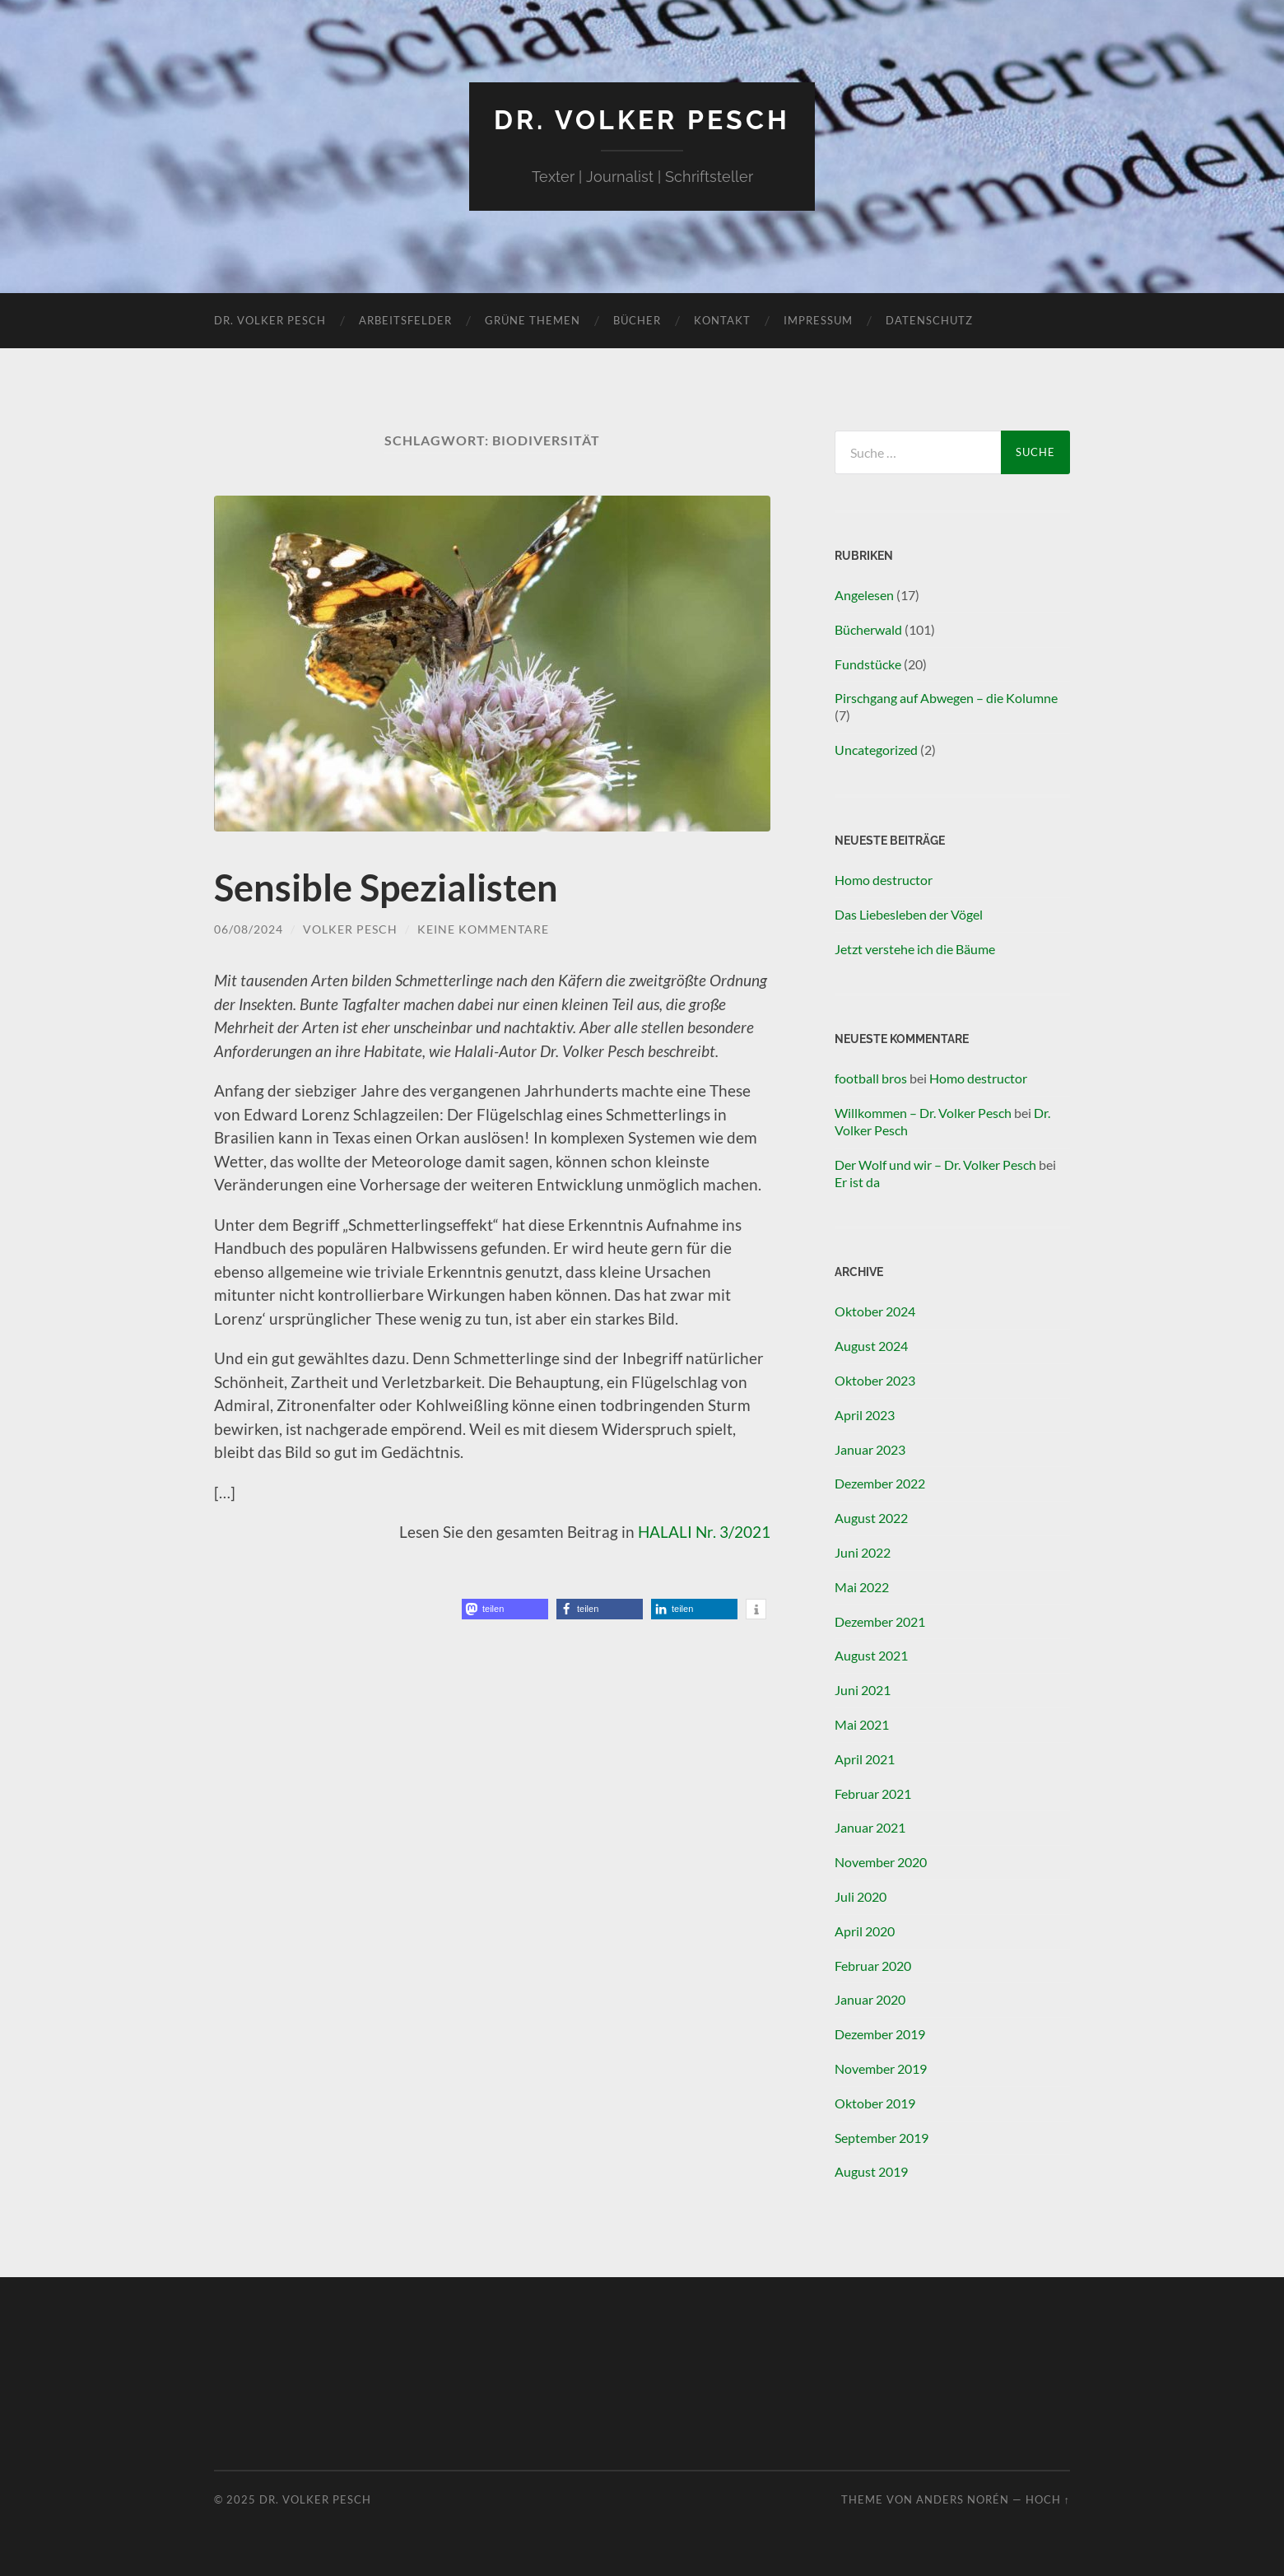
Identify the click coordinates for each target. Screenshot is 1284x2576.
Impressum (818, 320)
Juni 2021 (863, 1690)
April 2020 (865, 1931)
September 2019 (881, 2137)
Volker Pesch (350, 929)
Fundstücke (868, 664)
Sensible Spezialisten (386, 887)
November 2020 (881, 1862)
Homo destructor (884, 879)
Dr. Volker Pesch (642, 120)
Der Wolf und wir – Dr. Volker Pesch (935, 1164)
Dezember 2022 (880, 1483)
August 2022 (871, 1518)
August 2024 (871, 1345)
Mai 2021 (862, 1724)
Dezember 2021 (880, 1621)
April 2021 (865, 1759)
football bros (871, 1078)
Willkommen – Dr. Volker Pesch (923, 1112)
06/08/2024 (248, 929)
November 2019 (881, 2068)
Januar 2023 (870, 1449)
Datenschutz (929, 320)
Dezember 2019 (880, 2034)
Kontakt (722, 320)
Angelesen (864, 595)
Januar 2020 (870, 1999)
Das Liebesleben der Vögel (909, 914)
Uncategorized (876, 749)
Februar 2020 (873, 1965)
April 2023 (865, 1415)
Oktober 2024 (875, 1311)
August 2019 (871, 2171)
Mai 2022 (862, 1587)
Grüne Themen (532, 320)
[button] (505, 1609)
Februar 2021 (873, 1793)
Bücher (637, 320)
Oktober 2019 (875, 2103)
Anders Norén (962, 2499)
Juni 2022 (863, 1552)
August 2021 (871, 1655)
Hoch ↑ (1048, 2499)
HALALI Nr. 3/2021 (704, 1531)
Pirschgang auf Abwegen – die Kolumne (946, 698)
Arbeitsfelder (405, 320)
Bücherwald (868, 629)
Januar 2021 (870, 1827)
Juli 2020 (860, 1896)
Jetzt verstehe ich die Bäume (915, 949)
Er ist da (857, 1182)
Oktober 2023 (875, 1380)
